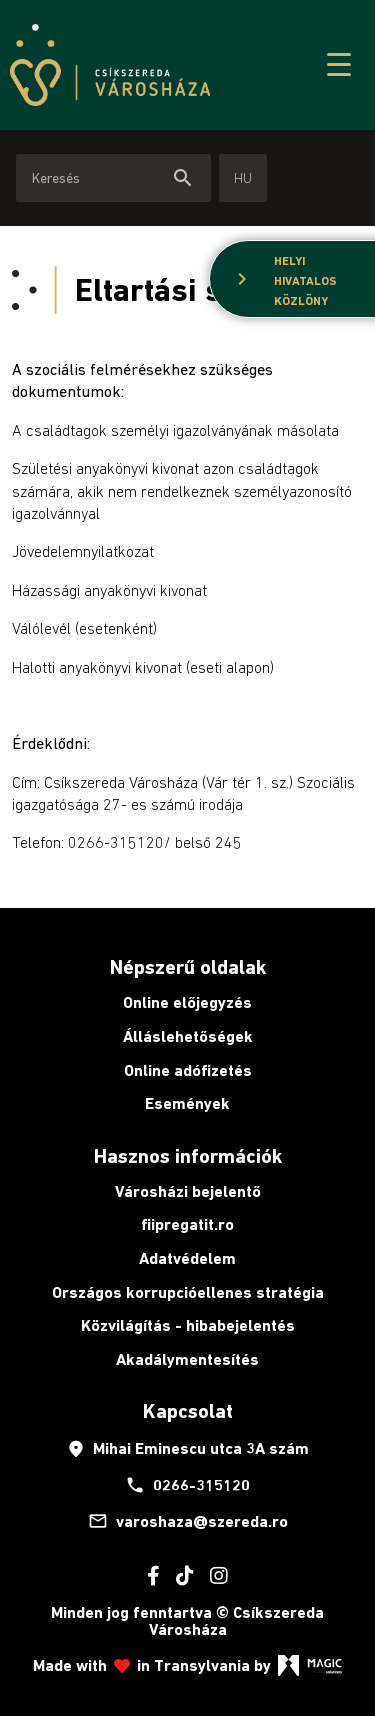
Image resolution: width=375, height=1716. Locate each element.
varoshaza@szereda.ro (188, 1521)
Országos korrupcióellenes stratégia (188, 1292)
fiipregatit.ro (187, 1224)
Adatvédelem (187, 1258)
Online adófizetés (188, 1070)
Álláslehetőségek (188, 1036)
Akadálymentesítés (187, 1359)
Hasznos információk (188, 1156)
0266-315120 (187, 1485)
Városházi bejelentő (188, 1191)
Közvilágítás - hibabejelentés (188, 1325)
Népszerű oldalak (188, 967)
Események (187, 1103)
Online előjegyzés (187, 1002)
